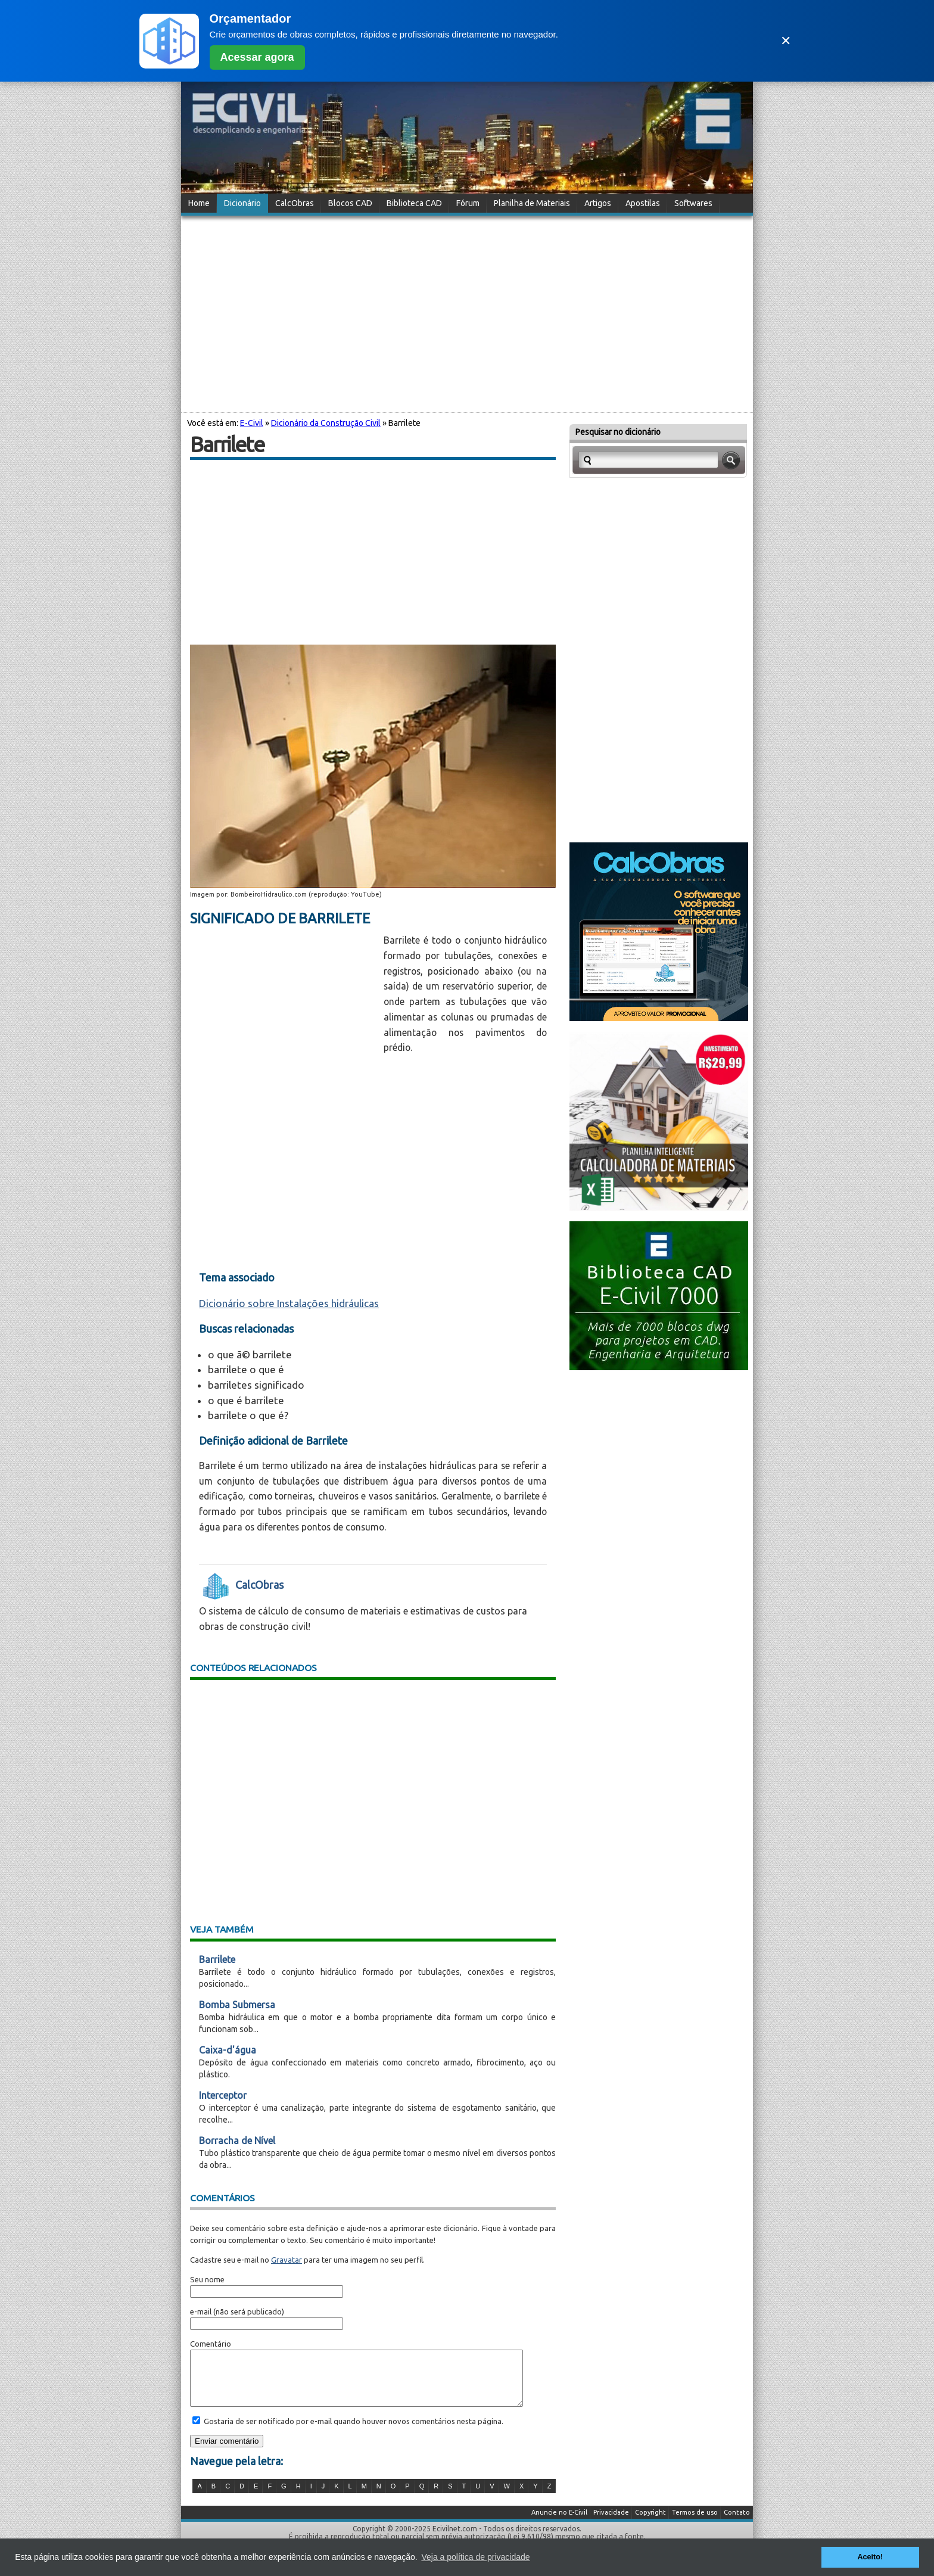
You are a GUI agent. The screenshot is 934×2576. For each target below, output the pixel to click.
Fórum (468, 203)
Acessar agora (257, 57)
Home (199, 203)
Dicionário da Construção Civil (326, 423)
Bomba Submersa (237, 2004)
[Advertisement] (467, 312)
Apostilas (642, 203)
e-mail (200, 2311)
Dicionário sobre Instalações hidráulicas (289, 1303)
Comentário (210, 2343)
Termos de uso (695, 2523)
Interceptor (223, 2095)
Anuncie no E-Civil (559, 2523)
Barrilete (217, 1959)
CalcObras (294, 203)
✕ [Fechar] (785, 40)
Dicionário (242, 203)
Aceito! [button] (870, 2557)
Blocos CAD (350, 203)
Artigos (597, 203)
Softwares (693, 203)
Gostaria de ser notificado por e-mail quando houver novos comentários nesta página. (352, 2432)
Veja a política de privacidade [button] (475, 2557)
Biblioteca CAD (414, 203)
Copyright (650, 2523)
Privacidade (611, 2523)
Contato (737, 2523)
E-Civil (251, 423)
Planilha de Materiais (532, 203)
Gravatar (286, 2259)
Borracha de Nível (237, 2140)
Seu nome (207, 2279)
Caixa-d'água (227, 2050)
